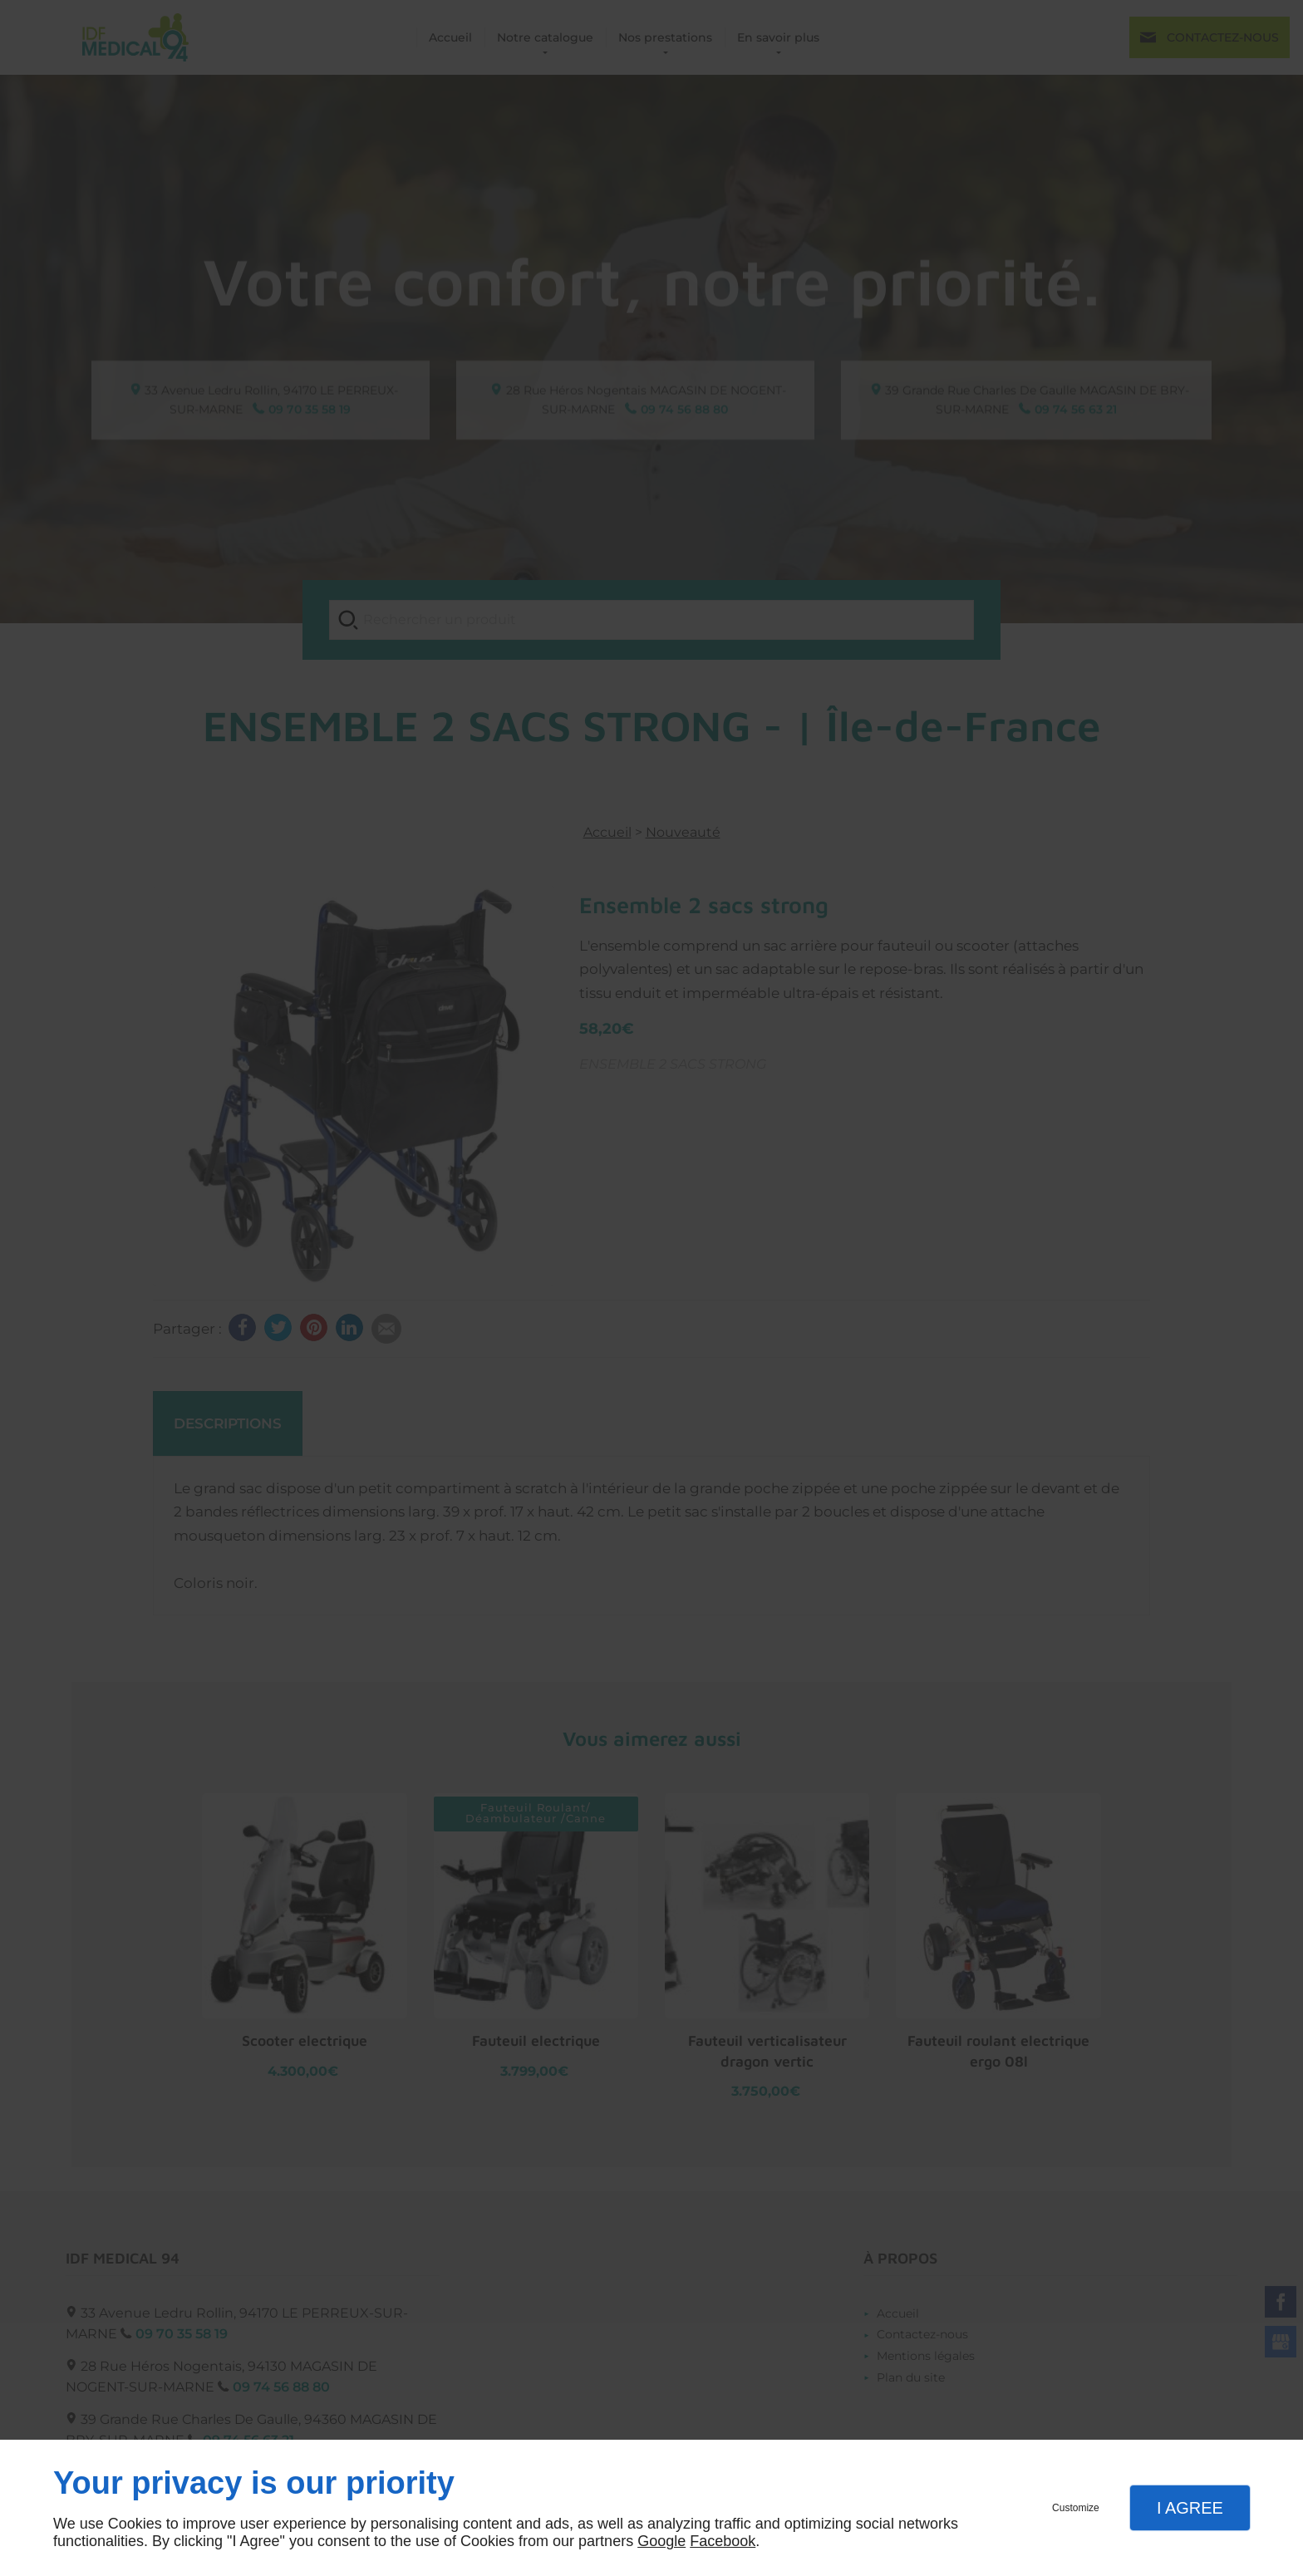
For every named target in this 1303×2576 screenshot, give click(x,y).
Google (661, 2541)
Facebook (722, 2541)
